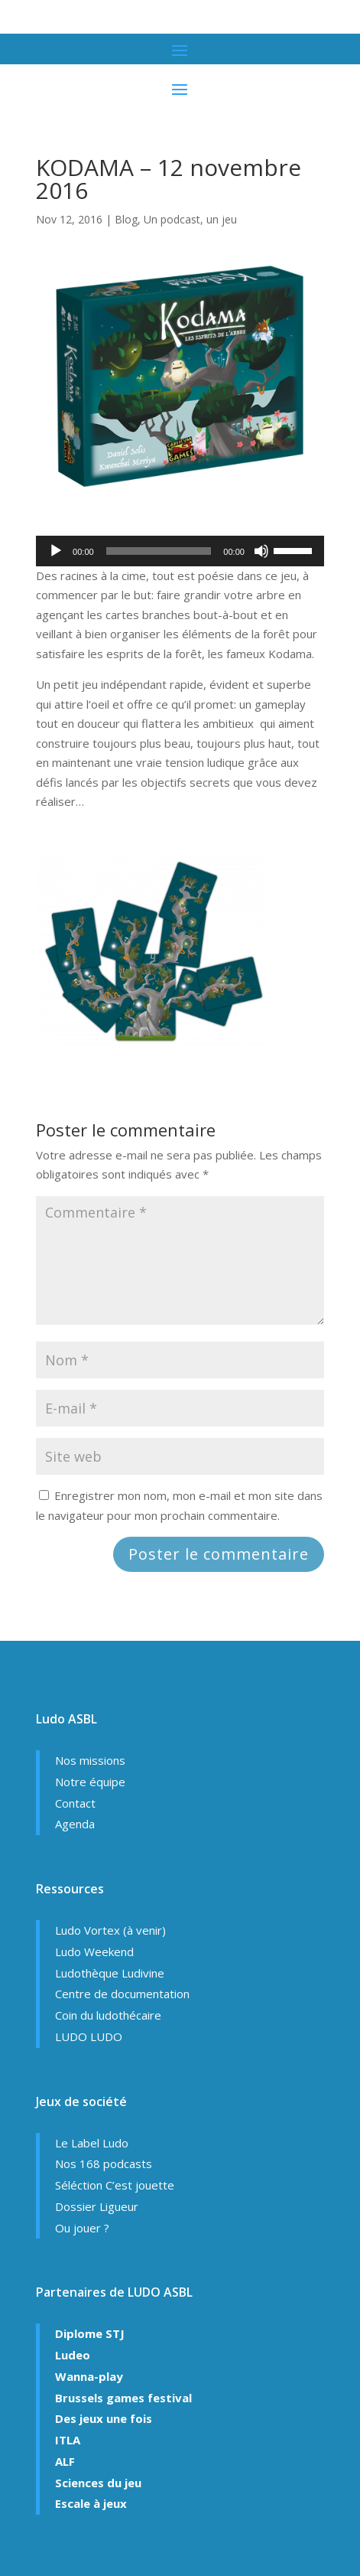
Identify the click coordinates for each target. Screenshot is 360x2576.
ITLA (67, 2439)
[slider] (159, 551)
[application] (180, 551)
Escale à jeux (91, 2503)
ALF (65, 2461)
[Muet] (261, 551)
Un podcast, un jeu (190, 219)
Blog (126, 219)
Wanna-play (89, 2376)
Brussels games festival (123, 2397)
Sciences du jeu (98, 2482)
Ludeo (72, 2354)
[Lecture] (55, 551)
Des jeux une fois (103, 2418)
